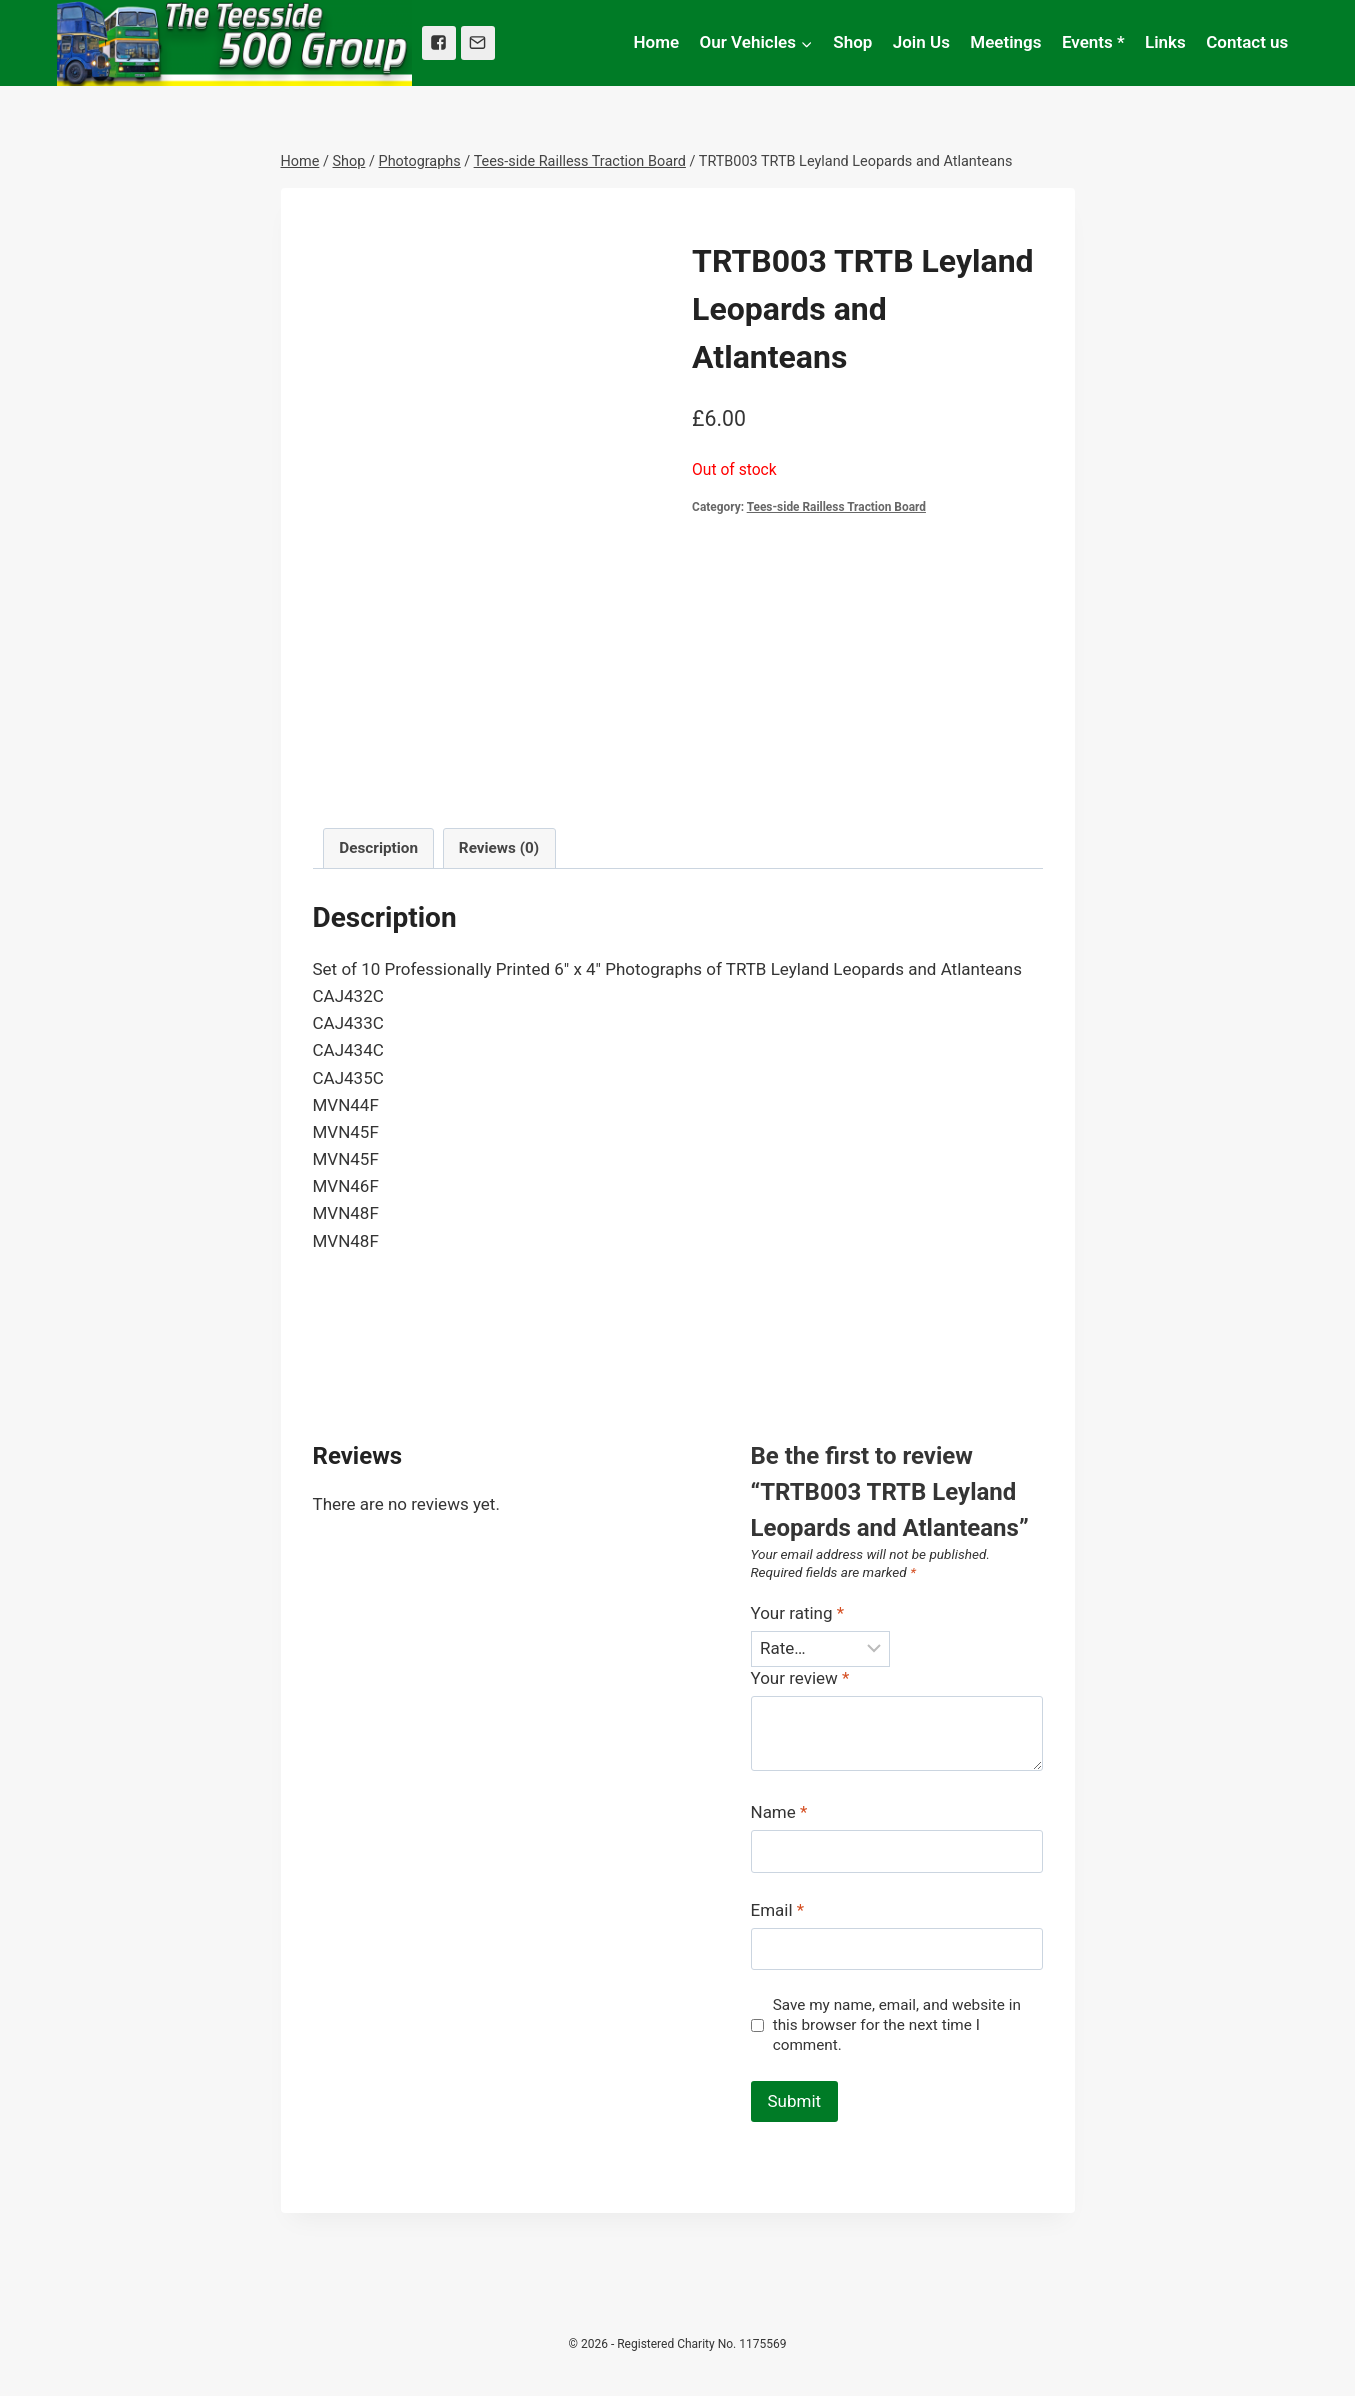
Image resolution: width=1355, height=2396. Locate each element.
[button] (806, 43)
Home (657, 42)
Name (779, 1812)
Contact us (1247, 42)
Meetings (1005, 42)
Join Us (921, 42)
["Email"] (478, 43)
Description (378, 848)
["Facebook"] (439, 43)
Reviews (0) (499, 848)
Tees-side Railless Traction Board (836, 507)
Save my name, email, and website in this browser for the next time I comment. (897, 2025)
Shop (852, 42)
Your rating (798, 1613)
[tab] (378, 849)
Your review (800, 1678)
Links (1165, 42)
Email (778, 1910)
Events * (1093, 42)
